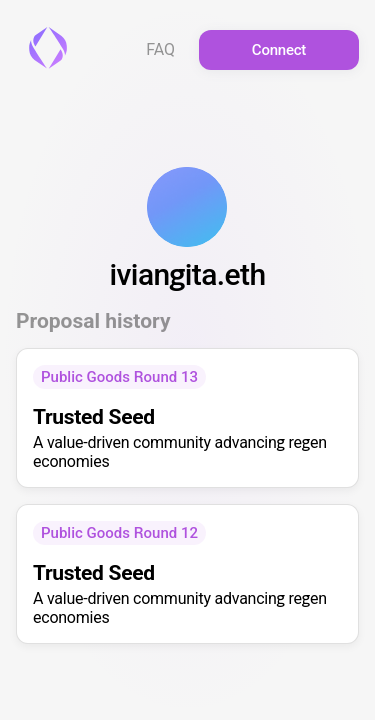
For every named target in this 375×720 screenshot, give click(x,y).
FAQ (160, 50)
